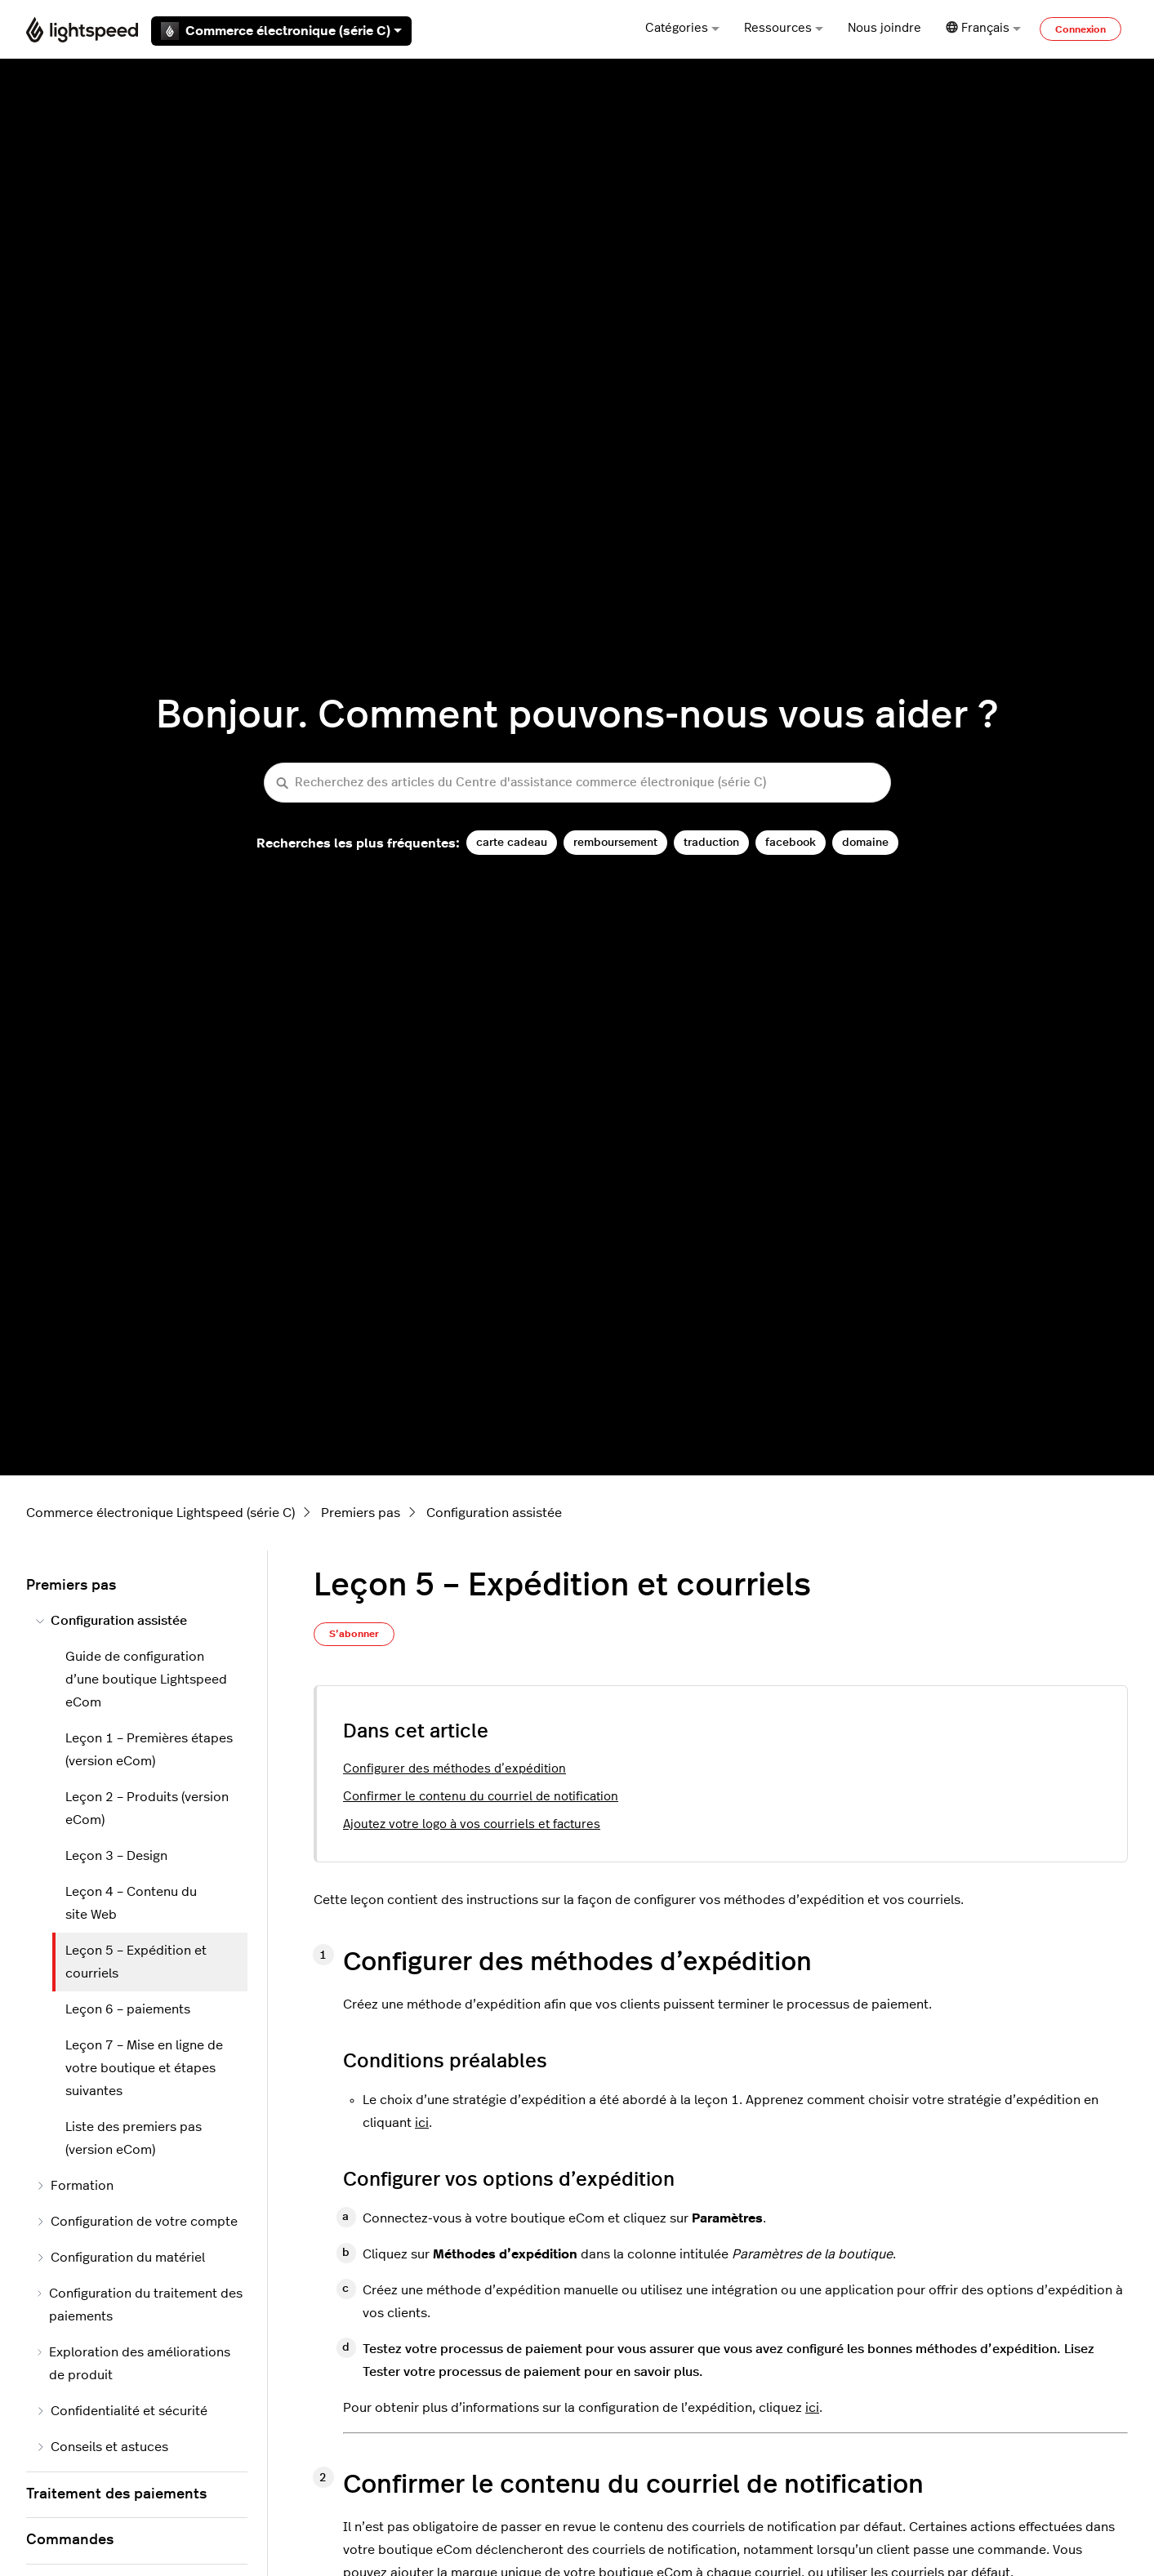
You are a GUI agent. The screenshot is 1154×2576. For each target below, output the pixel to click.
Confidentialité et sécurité (121, 2411)
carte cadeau (511, 842)
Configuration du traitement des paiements (139, 2305)
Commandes (70, 2540)
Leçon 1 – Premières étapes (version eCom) (149, 1750)
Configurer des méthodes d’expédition (454, 1769)
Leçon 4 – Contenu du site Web (131, 1903)
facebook (790, 842)
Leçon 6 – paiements (127, 2009)
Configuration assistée (494, 1512)
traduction (711, 842)
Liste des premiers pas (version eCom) (133, 2138)
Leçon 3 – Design (116, 1855)
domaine (865, 842)
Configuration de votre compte (137, 2221)
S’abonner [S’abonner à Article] (354, 1634)
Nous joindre (884, 28)
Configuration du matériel (120, 2257)
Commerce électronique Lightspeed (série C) (160, 1512)
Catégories (682, 28)
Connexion (1080, 29)
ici (422, 2122)
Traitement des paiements (116, 2494)
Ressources (783, 28)
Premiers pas (360, 1512)
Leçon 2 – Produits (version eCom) (147, 1808)
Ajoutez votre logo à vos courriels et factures (471, 1824)
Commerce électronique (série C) (281, 31)
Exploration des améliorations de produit (133, 2364)
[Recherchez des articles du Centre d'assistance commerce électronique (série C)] (577, 783)
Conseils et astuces (102, 2447)
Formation (75, 2185)
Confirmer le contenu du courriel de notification (480, 1797)
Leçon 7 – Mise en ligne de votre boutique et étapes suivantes (144, 2068)
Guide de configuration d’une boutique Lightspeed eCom (146, 1679)
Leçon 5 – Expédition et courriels (136, 1962)
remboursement (615, 842)
